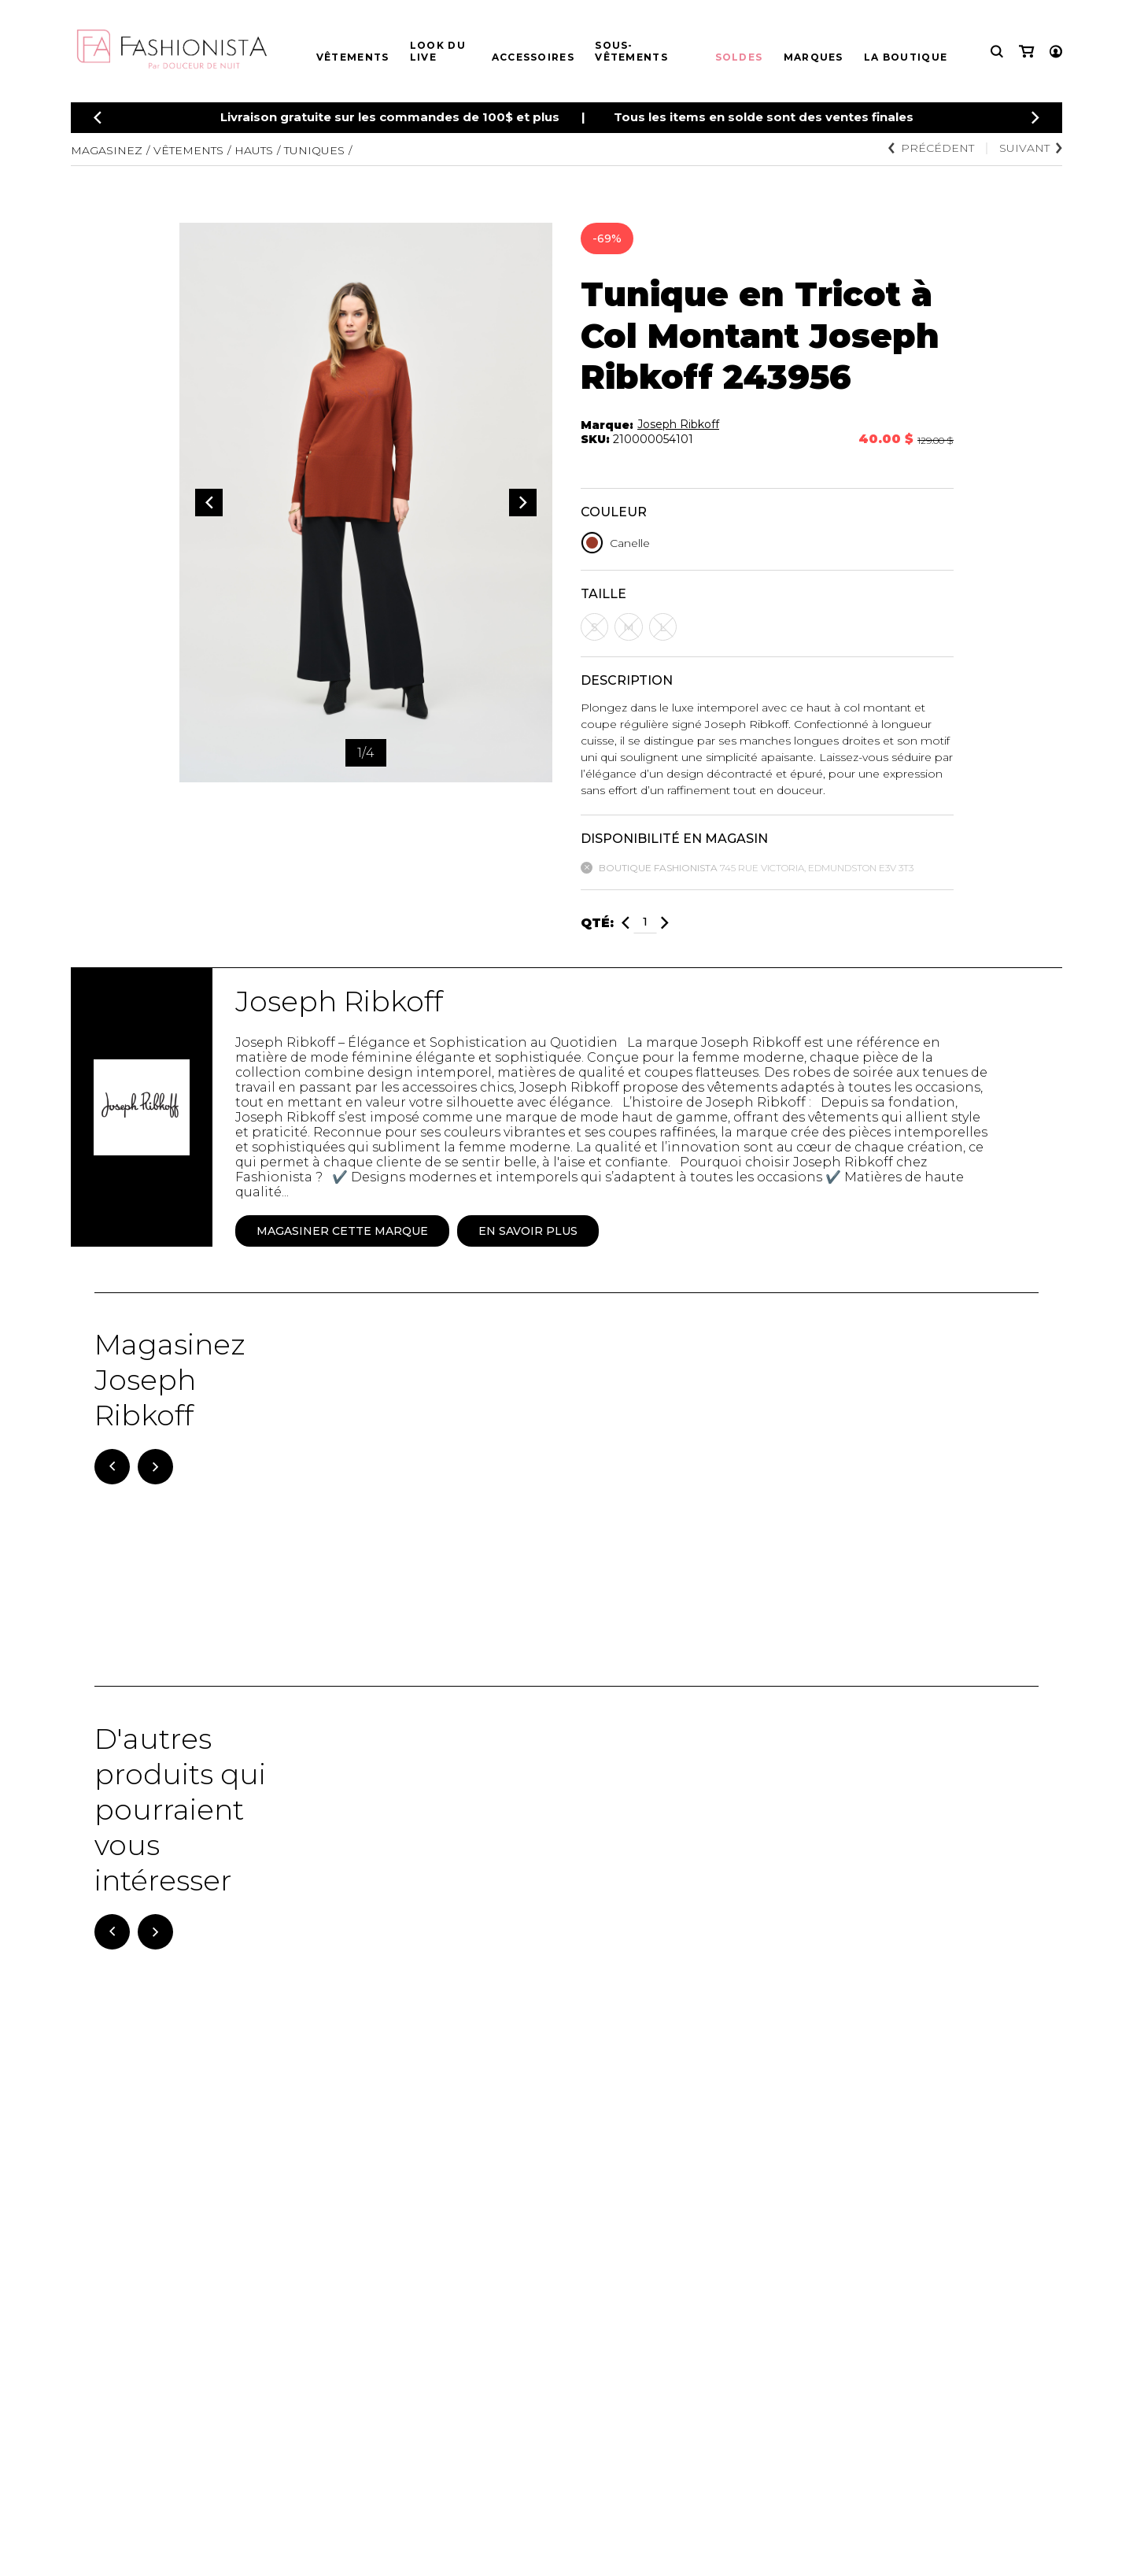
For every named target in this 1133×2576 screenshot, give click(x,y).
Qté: (597, 922)
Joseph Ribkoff (678, 424)
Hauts (253, 150)
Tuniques (314, 150)
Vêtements (352, 57)
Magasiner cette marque (342, 1231)
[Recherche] (997, 51)
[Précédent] (97, 117)
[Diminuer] (625, 922)
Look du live (438, 51)
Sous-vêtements (631, 51)
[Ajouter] (665, 922)
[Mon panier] (1026, 51)
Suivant (1030, 148)
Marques (813, 57)
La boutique (905, 57)
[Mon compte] (1056, 51)
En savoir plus (528, 1231)
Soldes (739, 57)
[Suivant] (155, 1466)
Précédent (931, 148)
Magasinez (106, 150)
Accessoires (533, 57)
